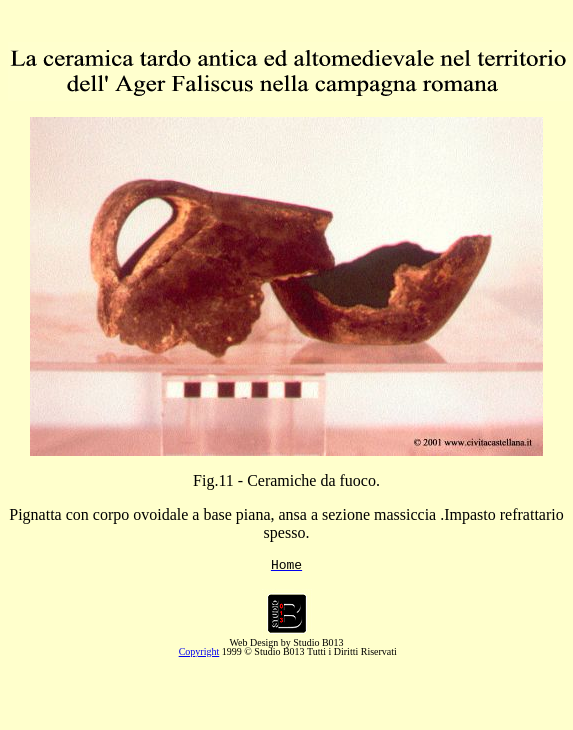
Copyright (199, 654)
